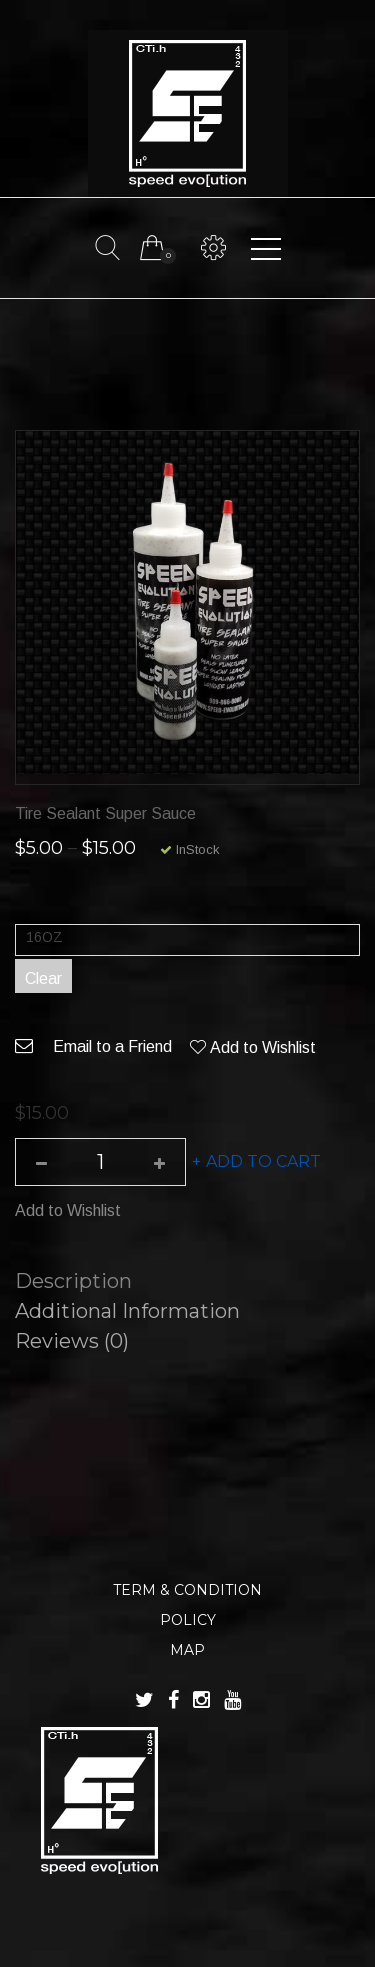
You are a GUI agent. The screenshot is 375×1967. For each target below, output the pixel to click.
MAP (187, 1650)
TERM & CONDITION (187, 1590)
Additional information (127, 1311)
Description (73, 1281)
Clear (43, 978)
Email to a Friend (93, 1046)
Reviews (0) (72, 1341)
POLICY (188, 1620)
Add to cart (263, 1161)
